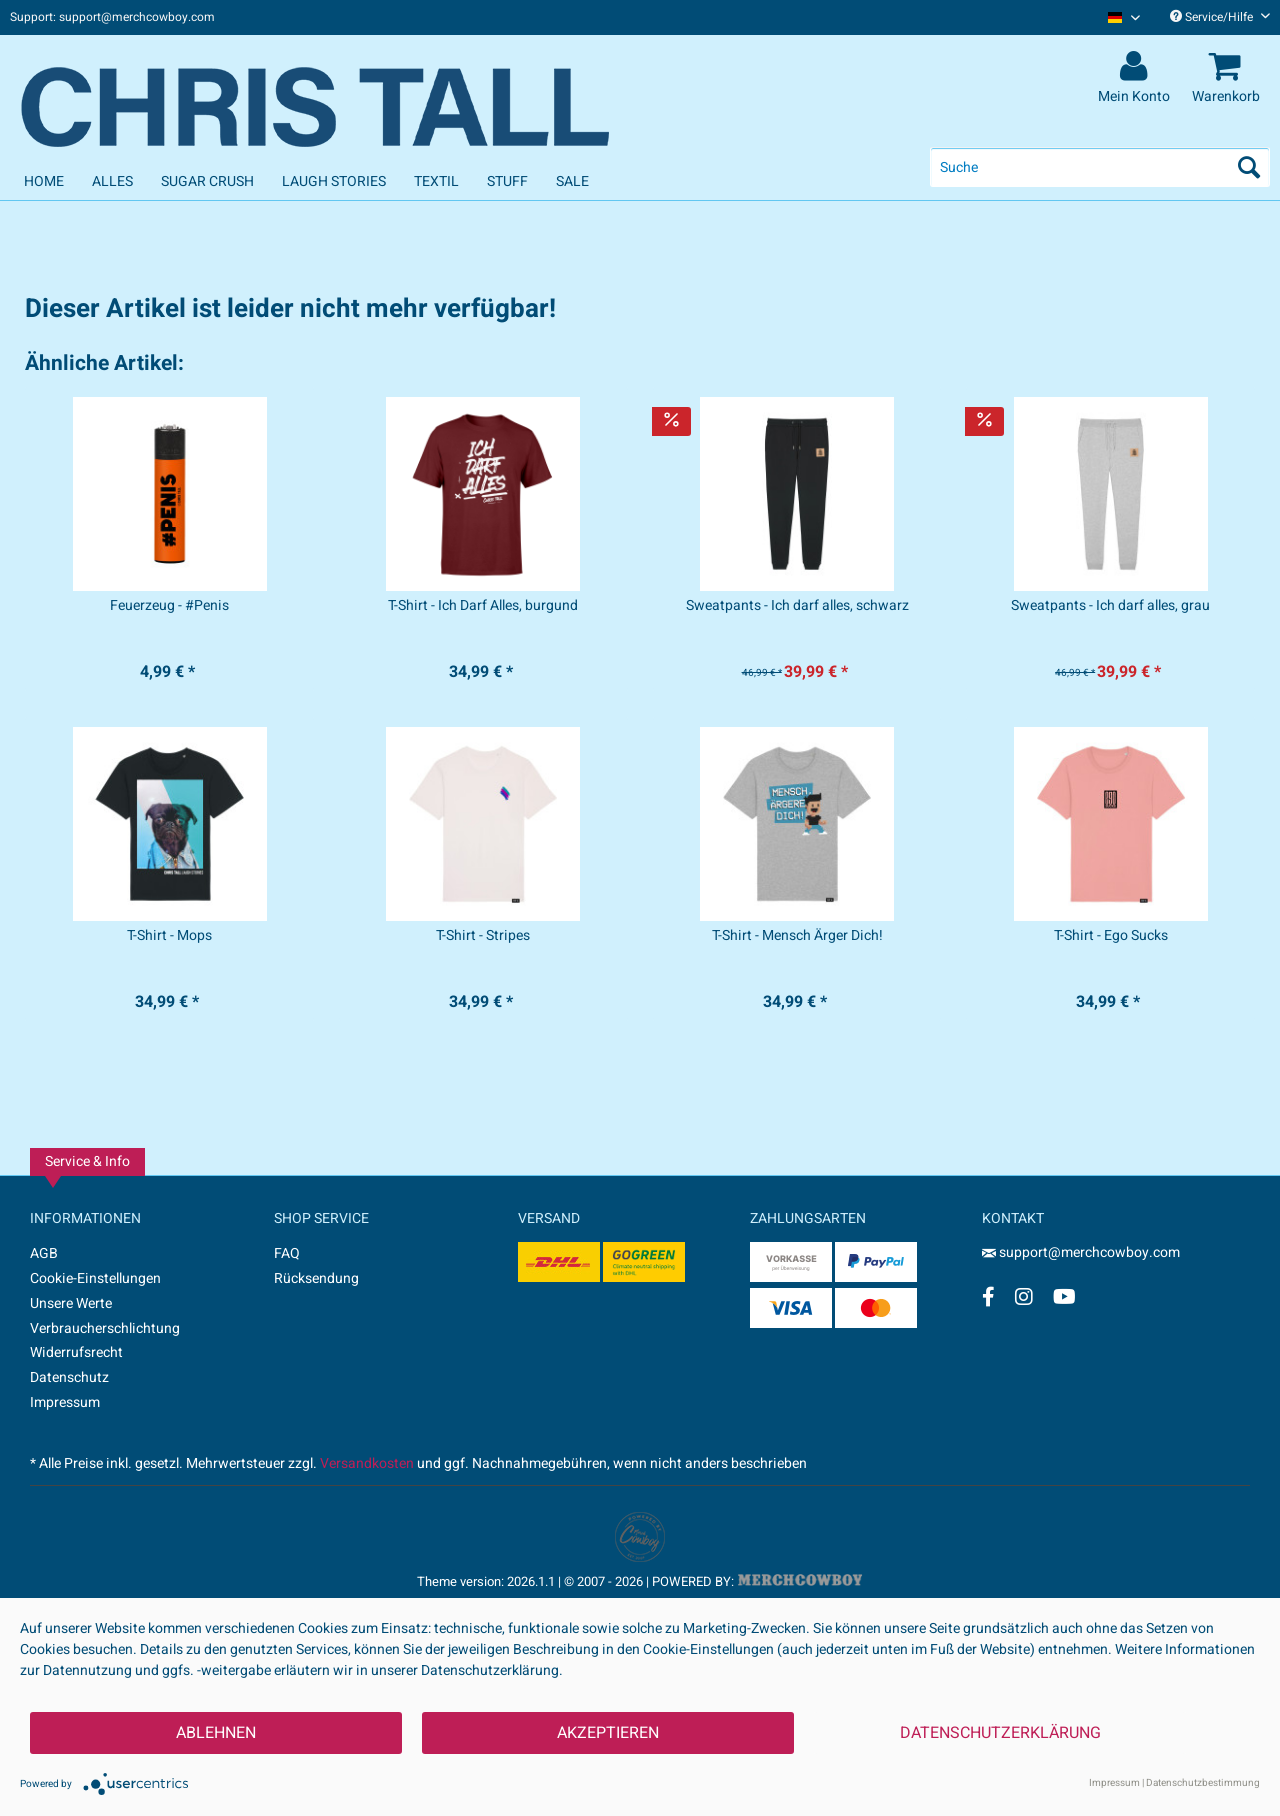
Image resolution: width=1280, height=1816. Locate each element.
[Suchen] (1249, 167)
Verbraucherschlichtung (105, 1328)
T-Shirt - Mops (169, 936)
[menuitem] (1116, 17)
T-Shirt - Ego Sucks (1111, 936)
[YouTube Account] (1064, 1296)
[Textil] (436, 181)
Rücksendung (316, 1278)
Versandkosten (367, 1463)
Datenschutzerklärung (1000, 1733)
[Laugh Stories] (334, 181)
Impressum (65, 1402)
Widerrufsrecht (76, 1352)
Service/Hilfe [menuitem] (1220, 17)
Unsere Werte (71, 1303)
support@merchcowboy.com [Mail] (1081, 1252)
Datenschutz (69, 1377)
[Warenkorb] (1229, 67)
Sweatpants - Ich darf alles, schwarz (797, 606)
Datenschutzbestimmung (1203, 1783)
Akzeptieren (608, 1733)
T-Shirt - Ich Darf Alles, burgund (483, 606)
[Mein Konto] (1137, 67)
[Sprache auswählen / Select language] (1124, 17)
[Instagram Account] (1024, 1296)
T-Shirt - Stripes (483, 936)
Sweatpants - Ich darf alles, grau (1110, 606)
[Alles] (112, 181)
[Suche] (1100, 167)
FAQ (287, 1253)
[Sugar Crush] (207, 181)
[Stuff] (507, 181)
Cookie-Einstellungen (95, 1278)
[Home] (44, 181)
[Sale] (572, 181)
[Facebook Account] (988, 1296)
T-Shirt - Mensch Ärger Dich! (797, 936)
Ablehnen (216, 1733)
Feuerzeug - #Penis (169, 606)
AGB (44, 1253)
